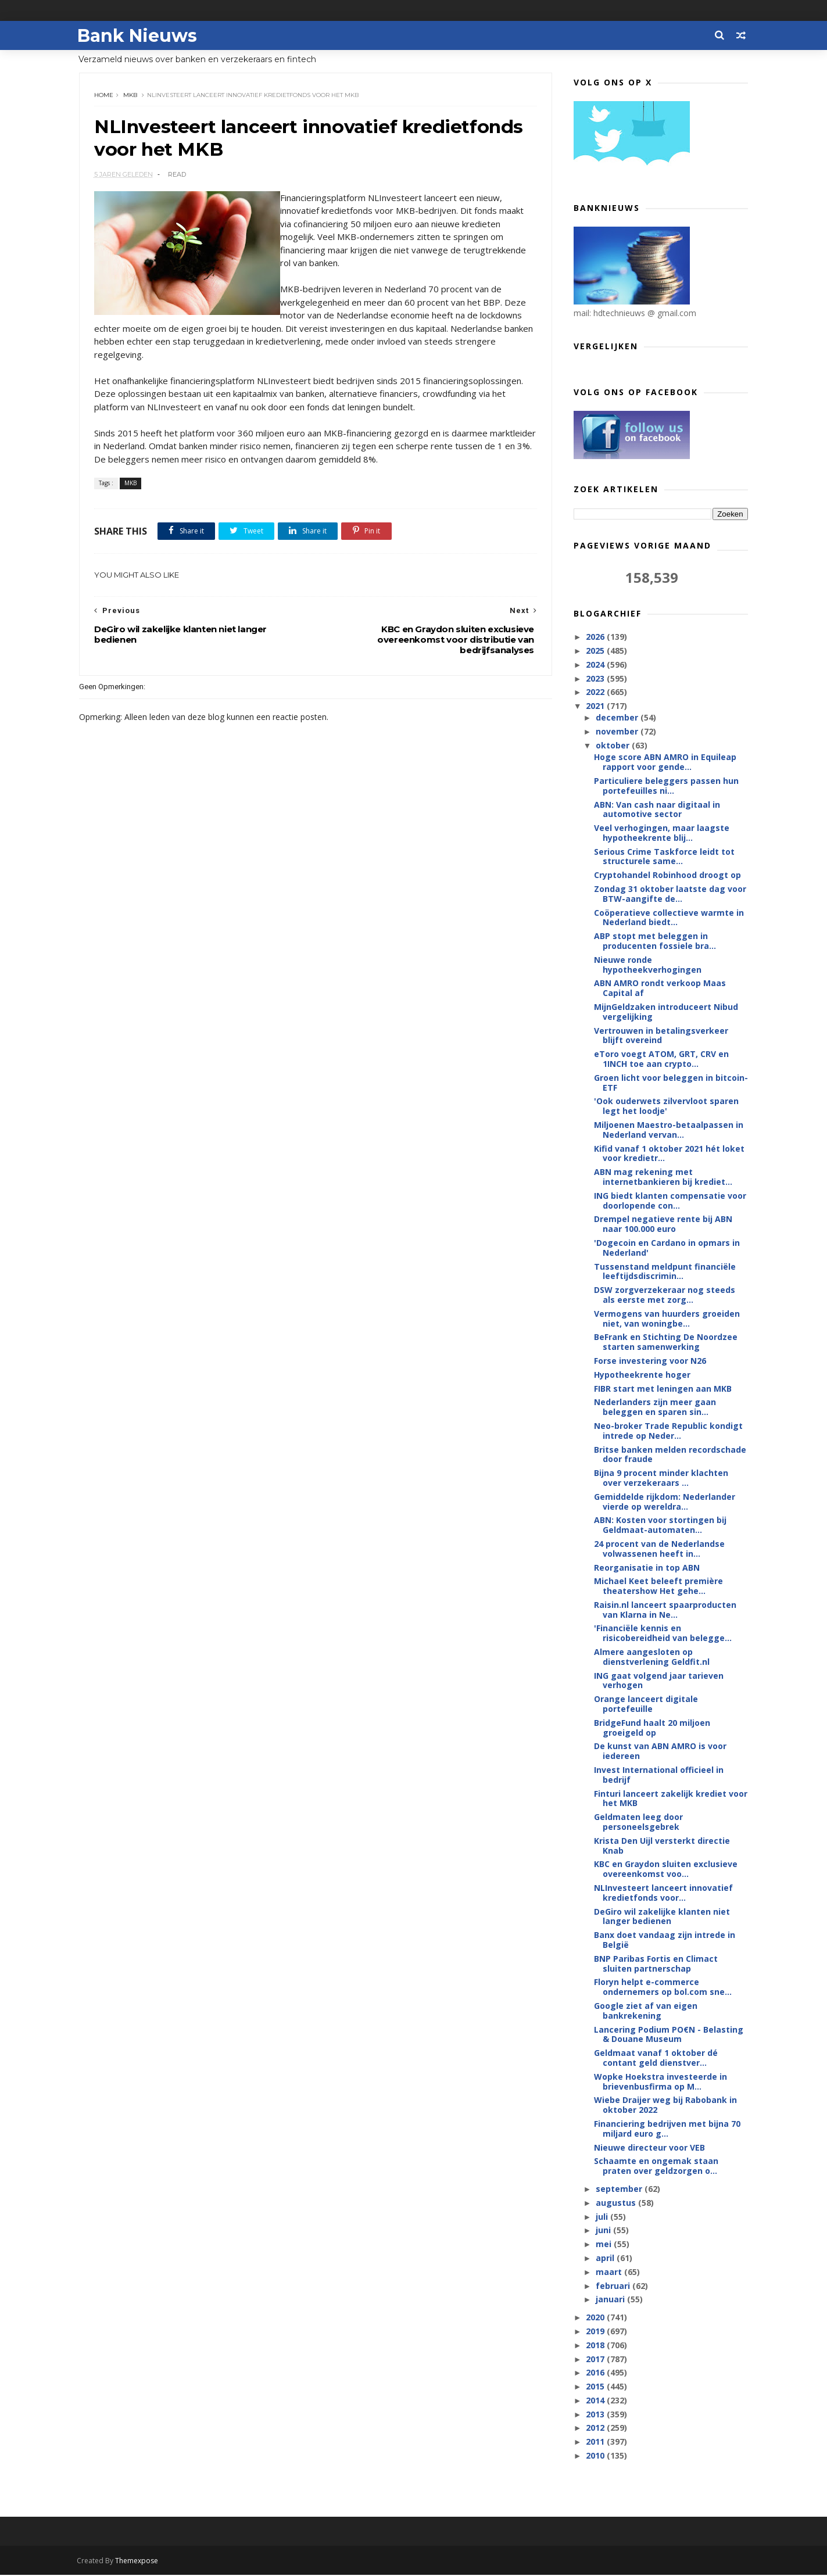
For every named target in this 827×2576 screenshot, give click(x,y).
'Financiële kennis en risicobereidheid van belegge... (662, 1633)
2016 (596, 2372)
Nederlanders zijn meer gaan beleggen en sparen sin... (654, 1407)
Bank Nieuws (139, 35)
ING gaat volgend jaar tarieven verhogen (658, 1681)
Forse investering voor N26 (649, 1361)
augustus (617, 2203)
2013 (596, 2414)
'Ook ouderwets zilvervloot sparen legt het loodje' (665, 1106)
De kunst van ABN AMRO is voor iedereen (659, 1751)
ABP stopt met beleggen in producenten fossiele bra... (654, 941)
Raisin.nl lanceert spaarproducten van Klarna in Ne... (664, 1610)
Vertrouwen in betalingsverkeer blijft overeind (660, 1036)
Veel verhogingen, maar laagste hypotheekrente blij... (661, 833)
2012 (596, 2428)
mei (605, 2244)
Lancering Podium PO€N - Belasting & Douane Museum (668, 2035)
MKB (131, 95)
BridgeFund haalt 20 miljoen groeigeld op (651, 1728)
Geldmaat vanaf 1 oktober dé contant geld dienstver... (655, 2058)
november (618, 731)
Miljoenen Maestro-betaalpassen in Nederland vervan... (668, 1130)
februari (614, 2285)
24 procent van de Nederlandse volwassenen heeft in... (658, 1549)
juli (603, 2217)
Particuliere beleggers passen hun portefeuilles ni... (665, 786)
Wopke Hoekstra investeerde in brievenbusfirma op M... (659, 2082)
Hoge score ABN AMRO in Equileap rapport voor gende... (664, 762)
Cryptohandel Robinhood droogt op (666, 875)
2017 (596, 2358)
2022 (596, 692)
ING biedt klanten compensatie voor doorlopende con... (669, 1201)
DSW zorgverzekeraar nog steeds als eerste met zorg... (664, 1295)
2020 (596, 2317)
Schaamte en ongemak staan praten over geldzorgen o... (655, 2166)
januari (611, 2299)
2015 (596, 2386)
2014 (596, 2400)
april (606, 2258)
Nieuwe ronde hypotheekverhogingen (647, 965)
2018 (596, 2345)
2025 (596, 651)
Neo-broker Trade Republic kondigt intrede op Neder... (667, 1431)
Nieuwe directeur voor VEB (648, 2148)
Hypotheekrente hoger (641, 1375)
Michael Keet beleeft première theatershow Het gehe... (657, 1586)
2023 (596, 679)
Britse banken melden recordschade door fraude (669, 1455)
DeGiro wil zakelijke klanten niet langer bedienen (661, 1917)
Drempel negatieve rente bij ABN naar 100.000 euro (662, 1224)
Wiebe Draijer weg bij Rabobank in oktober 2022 (664, 2105)
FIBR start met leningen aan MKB (662, 1389)
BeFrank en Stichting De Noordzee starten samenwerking (665, 1342)
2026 (596, 637)
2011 (596, 2442)
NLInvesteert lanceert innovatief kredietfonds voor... (662, 1893)
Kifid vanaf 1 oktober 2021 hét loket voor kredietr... (668, 1154)
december (618, 717)
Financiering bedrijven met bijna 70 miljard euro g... (666, 2129)
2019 (596, 2331)
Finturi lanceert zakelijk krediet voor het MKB (670, 1799)
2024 (596, 665)
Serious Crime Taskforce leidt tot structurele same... (663, 857)
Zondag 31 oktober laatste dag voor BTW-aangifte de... (669, 894)
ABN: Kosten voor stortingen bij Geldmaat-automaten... (659, 1525)
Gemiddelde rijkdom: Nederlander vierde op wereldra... (664, 1502)
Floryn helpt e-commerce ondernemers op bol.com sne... (662, 1987)
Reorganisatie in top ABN (646, 1567)
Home (104, 95)
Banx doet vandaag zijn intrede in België (664, 1940)
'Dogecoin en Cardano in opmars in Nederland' (666, 1248)
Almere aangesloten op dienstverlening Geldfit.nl (651, 1657)
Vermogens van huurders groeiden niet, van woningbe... (666, 1319)
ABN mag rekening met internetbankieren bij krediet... (662, 1177)
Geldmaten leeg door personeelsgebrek (637, 1822)
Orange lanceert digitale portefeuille (645, 1704)
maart (610, 2272)
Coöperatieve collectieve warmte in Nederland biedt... (668, 918)
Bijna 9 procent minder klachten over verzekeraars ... (660, 1478)
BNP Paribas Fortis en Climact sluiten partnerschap (655, 1964)
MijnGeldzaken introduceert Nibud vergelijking (665, 1012)
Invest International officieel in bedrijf (658, 1775)
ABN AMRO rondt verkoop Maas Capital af (659, 988)
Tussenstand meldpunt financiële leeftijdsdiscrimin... (664, 1272)
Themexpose (139, 2562)
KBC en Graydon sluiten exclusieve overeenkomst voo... (665, 1869)
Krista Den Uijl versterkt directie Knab (661, 1846)
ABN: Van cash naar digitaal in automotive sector (656, 809)
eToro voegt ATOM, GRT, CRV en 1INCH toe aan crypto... (660, 1059)
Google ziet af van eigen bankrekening (645, 2011)
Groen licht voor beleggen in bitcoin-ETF (670, 1083)
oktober (614, 745)
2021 (596, 706)
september (620, 2189)
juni (604, 2230)
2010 (596, 2456)
